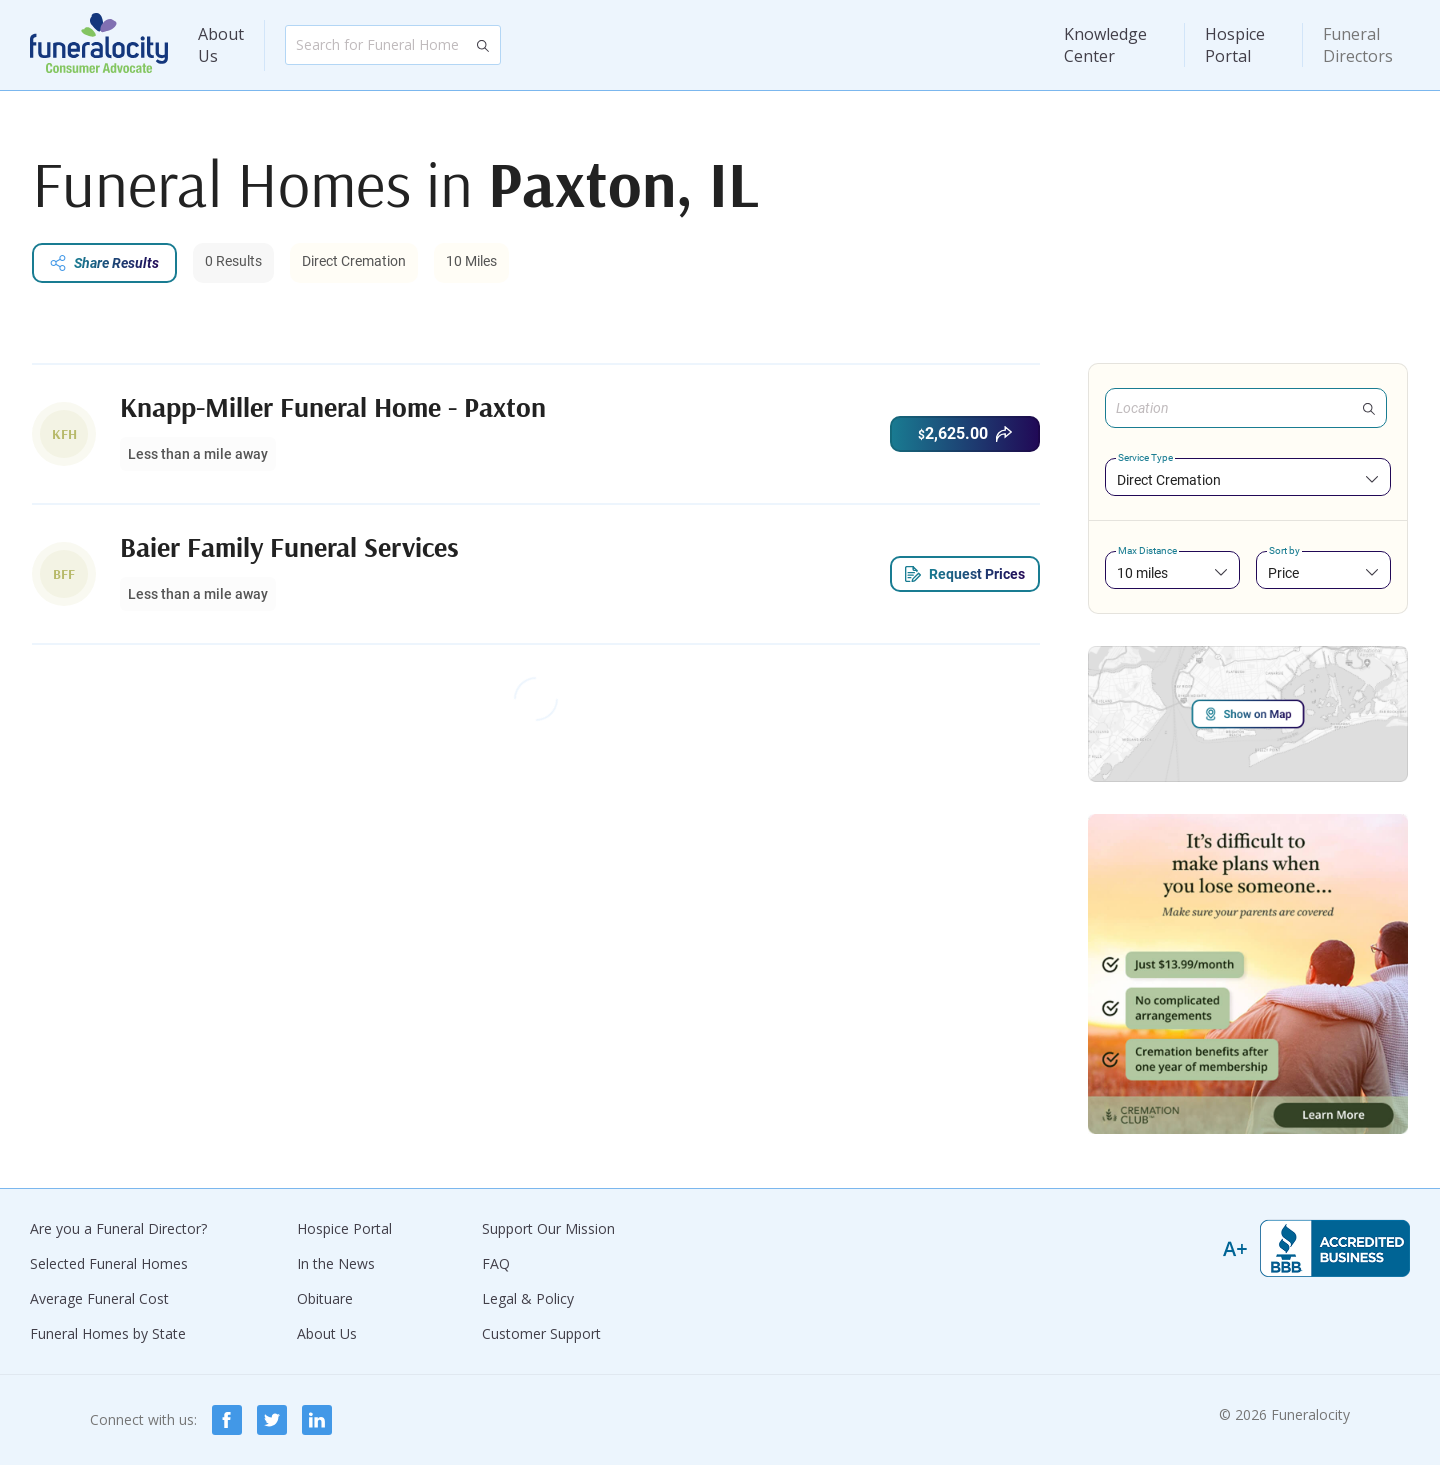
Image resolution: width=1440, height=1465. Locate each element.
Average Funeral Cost (99, 1298)
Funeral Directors (1358, 45)
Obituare (325, 1298)
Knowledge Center (1105, 45)
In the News (336, 1263)
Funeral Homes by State (108, 1333)
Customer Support (541, 1333)
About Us (221, 45)
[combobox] (1248, 479)
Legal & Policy (528, 1298)
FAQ (496, 1263)
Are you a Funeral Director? (118, 1228)
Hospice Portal (1235, 45)
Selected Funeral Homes (109, 1263)
